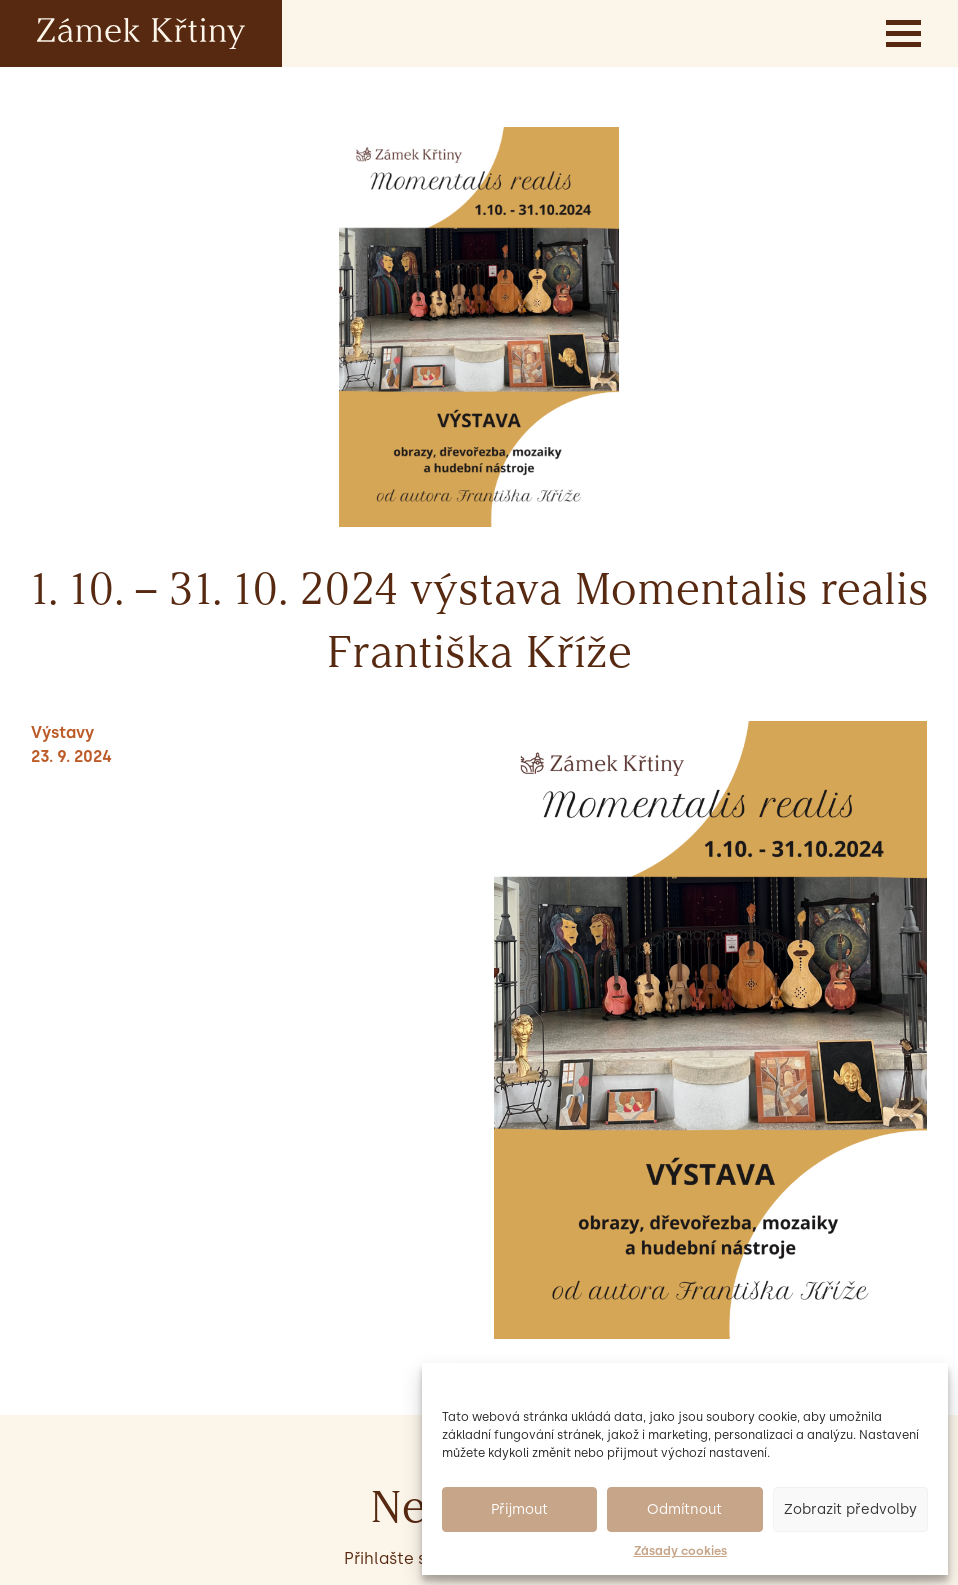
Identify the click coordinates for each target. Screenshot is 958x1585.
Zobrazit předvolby (850, 1509)
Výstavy (62, 732)
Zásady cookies (680, 1551)
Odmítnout (684, 1509)
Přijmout (519, 1509)
